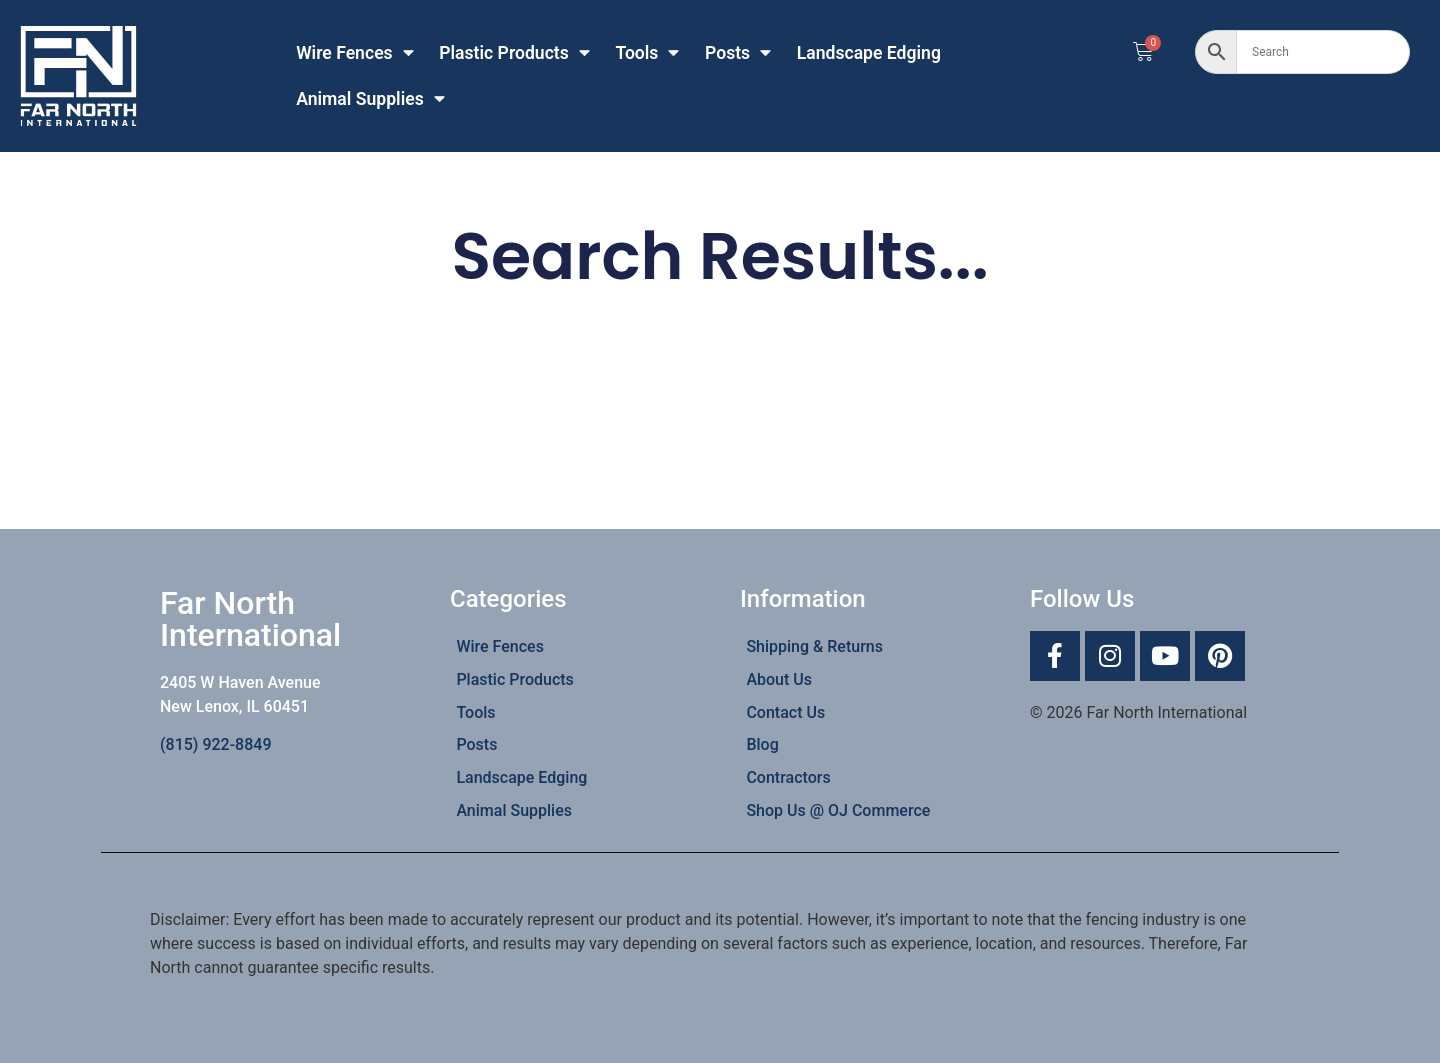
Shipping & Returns (814, 646)
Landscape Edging (869, 53)
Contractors (788, 777)
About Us (779, 679)
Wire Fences (355, 53)
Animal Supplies (370, 99)
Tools (647, 53)
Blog (762, 744)
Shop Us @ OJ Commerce (838, 810)
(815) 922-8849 (215, 744)
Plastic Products (514, 53)
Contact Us (785, 712)
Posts (738, 53)
